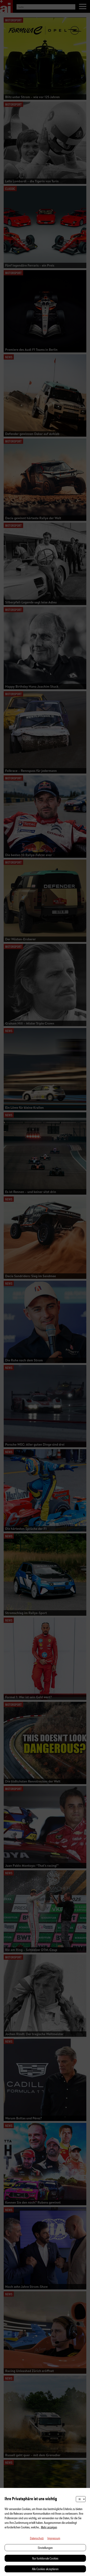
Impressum (53, 2538)
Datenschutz (37, 2538)
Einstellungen (45, 2547)
